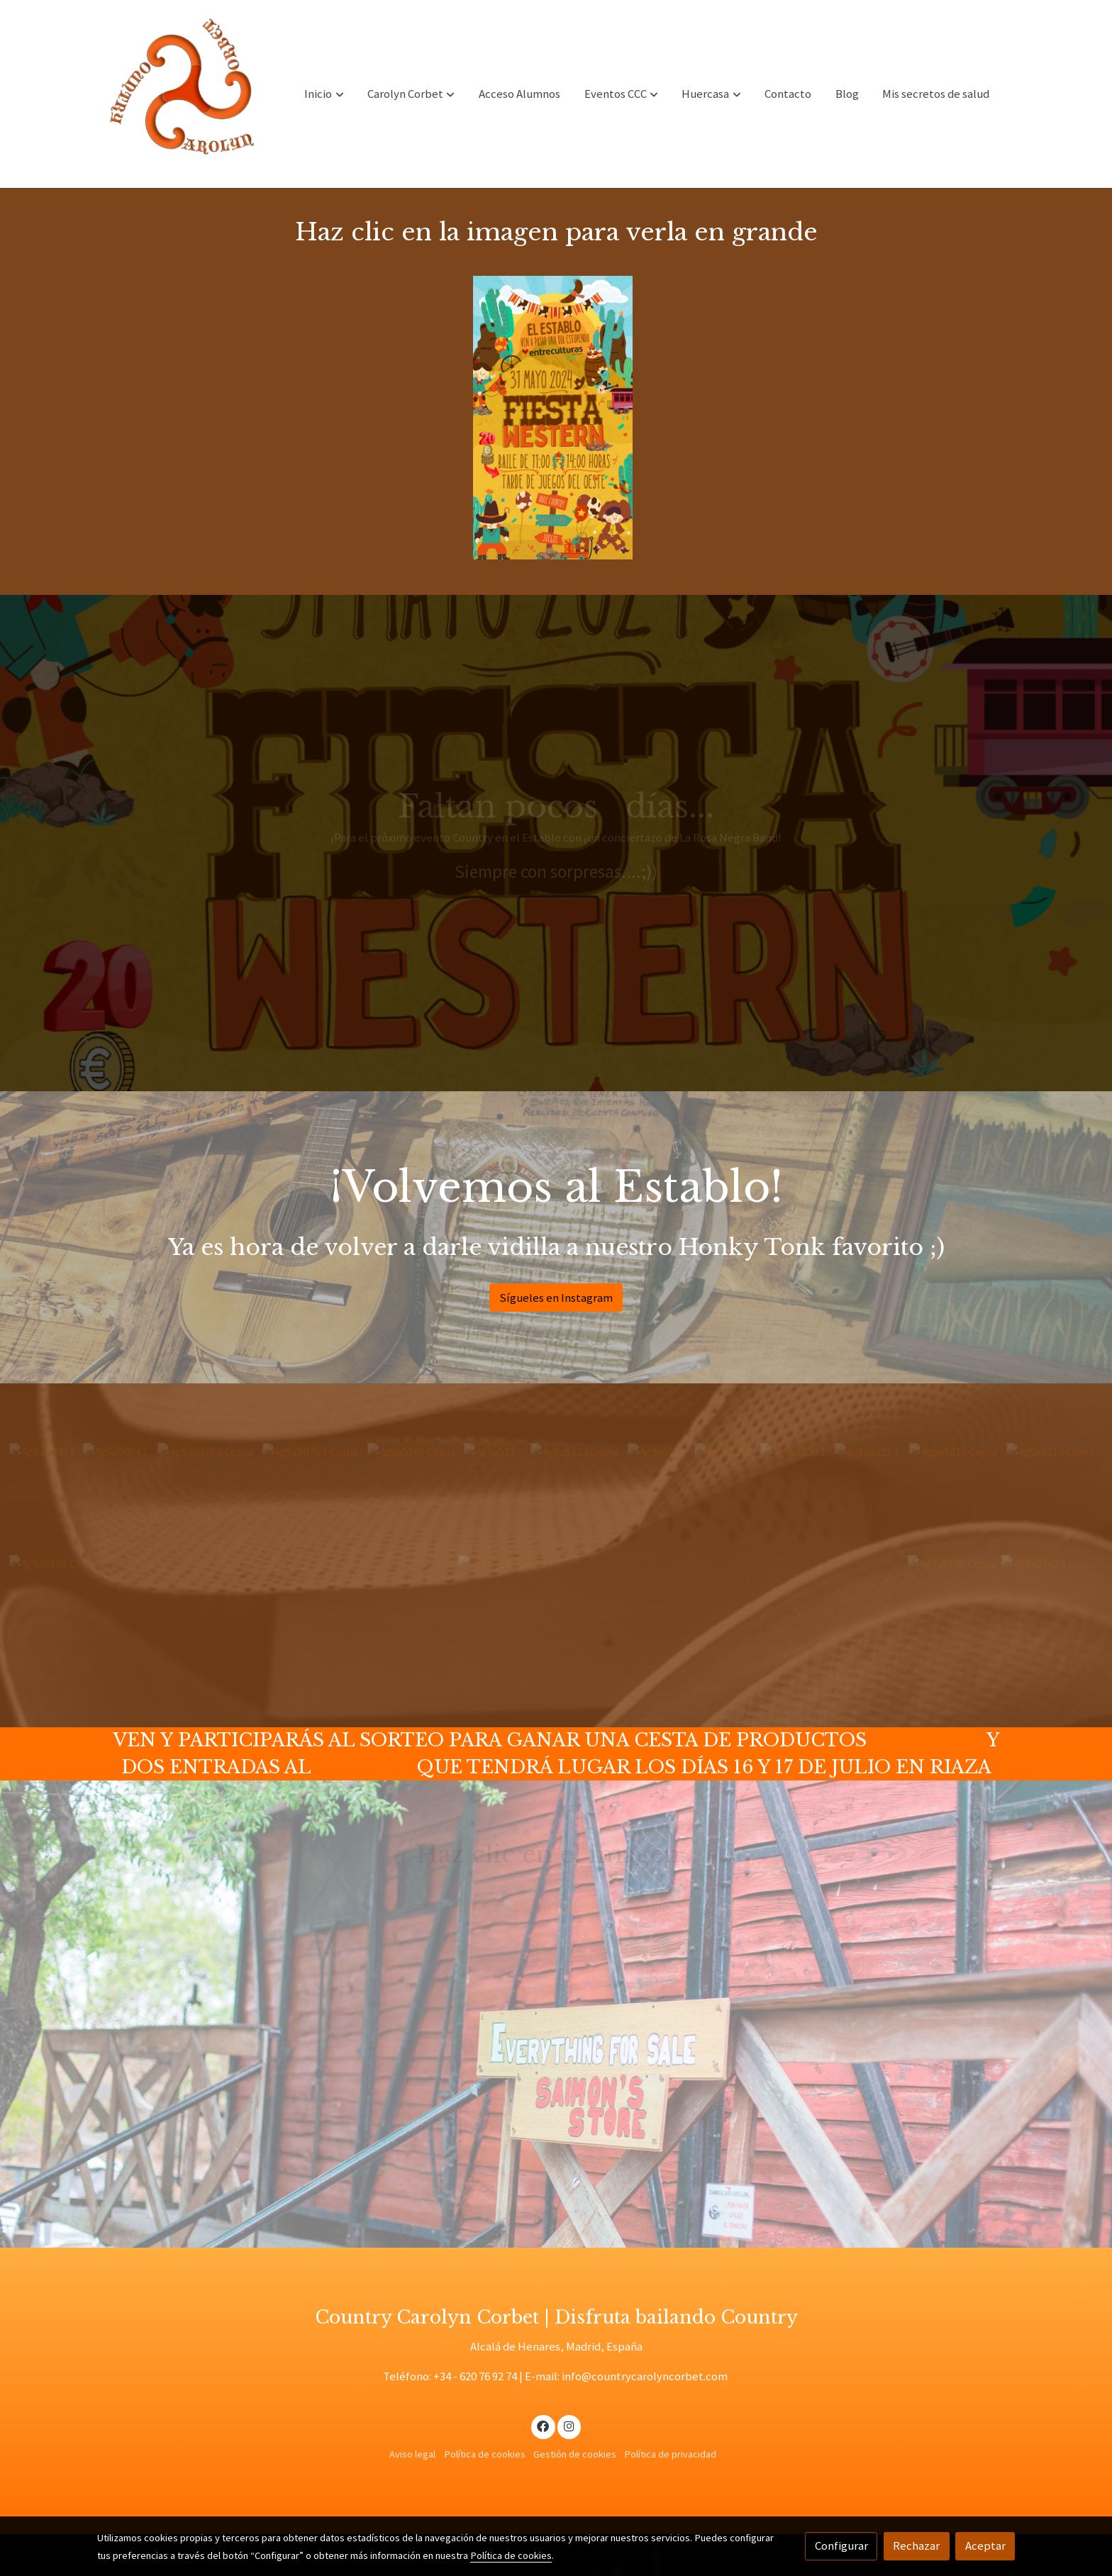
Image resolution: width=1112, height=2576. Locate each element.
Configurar (841, 2545)
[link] (188, 94)
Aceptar (985, 2545)
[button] (324, 93)
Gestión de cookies (574, 2454)
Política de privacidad (670, 2454)
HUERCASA (927, 1740)
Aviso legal (412, 2454)
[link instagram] (568, 2425)
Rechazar (916, 2545)
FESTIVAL (364, 1767)
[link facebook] (543, 2425)
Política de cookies (485, 2454)
